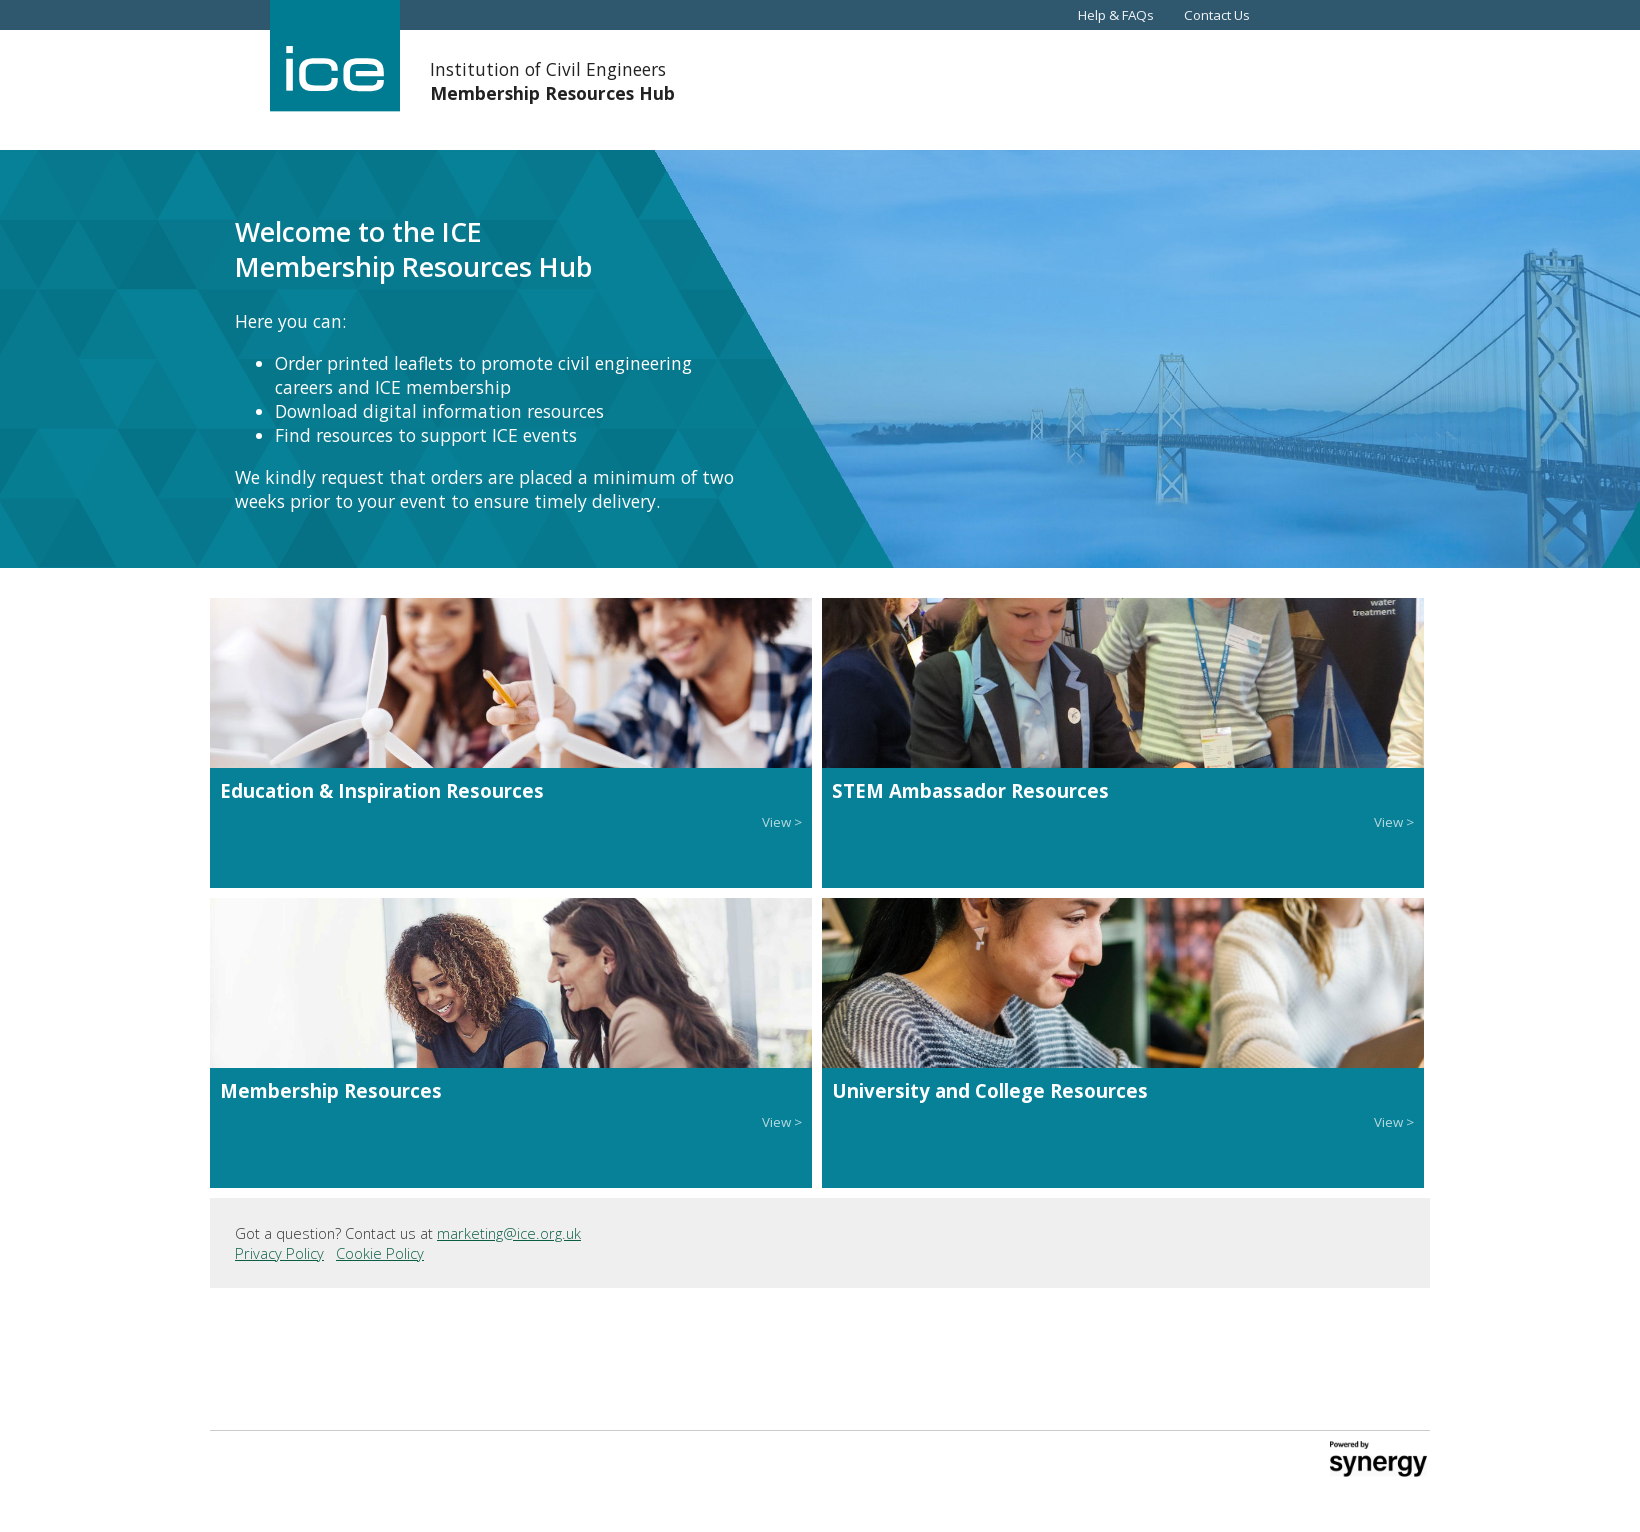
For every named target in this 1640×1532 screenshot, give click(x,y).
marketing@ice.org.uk (509, 1233)
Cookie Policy (380, 1253)
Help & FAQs (1116, 15)
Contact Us (1217, 15)
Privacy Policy (279, 1253)
